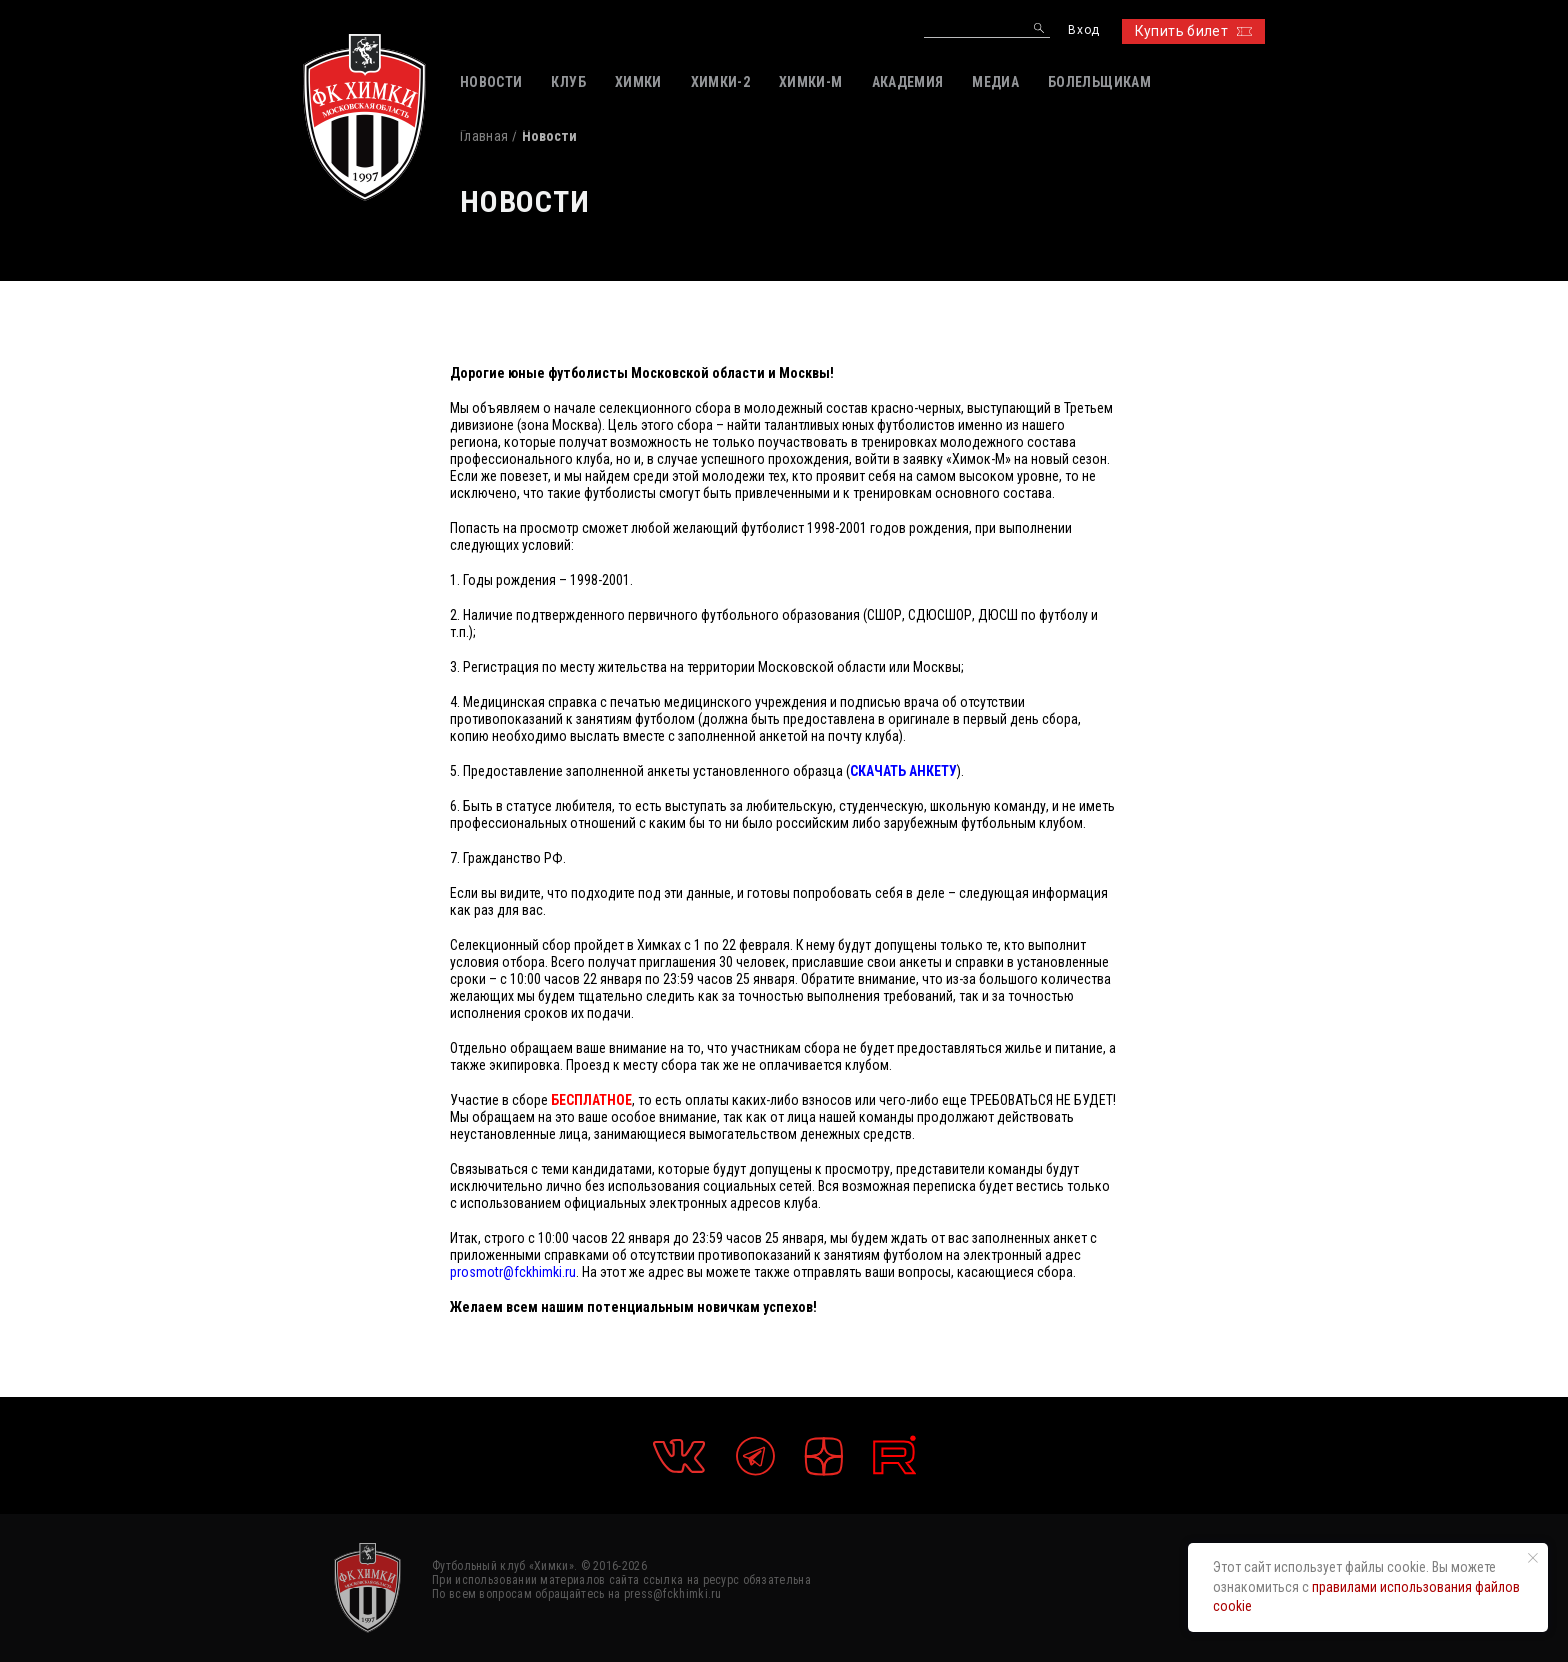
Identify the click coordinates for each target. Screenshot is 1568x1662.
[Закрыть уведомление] (1533, 1558)
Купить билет (1193, 31)
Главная (484, 136)
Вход (1083, 30)
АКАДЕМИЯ (908, 82)
